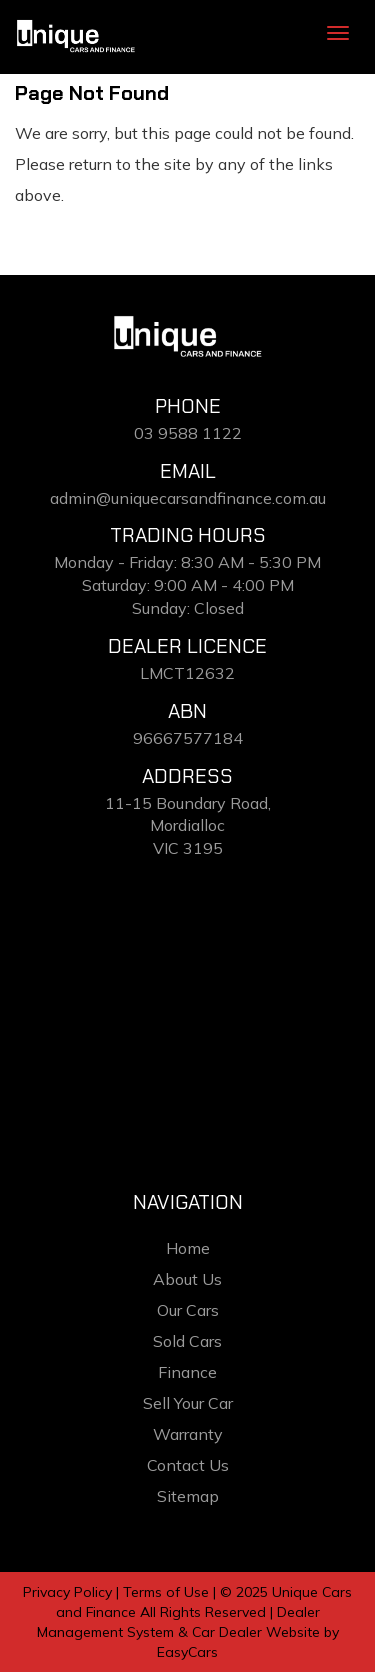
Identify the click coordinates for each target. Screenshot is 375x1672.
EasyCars (187, 1652)
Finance (187, 1372)
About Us (187, 1279)
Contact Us (188, 1465)
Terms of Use (168, 1592)
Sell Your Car (188, 1403)
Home (188, 1248)
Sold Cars (187, 1341)
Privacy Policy (69, 1592)
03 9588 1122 (188, 433)
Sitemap (188, 1496)
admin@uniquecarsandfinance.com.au (188, 498)
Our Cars (188, 1310)
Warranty (188, 1434)
